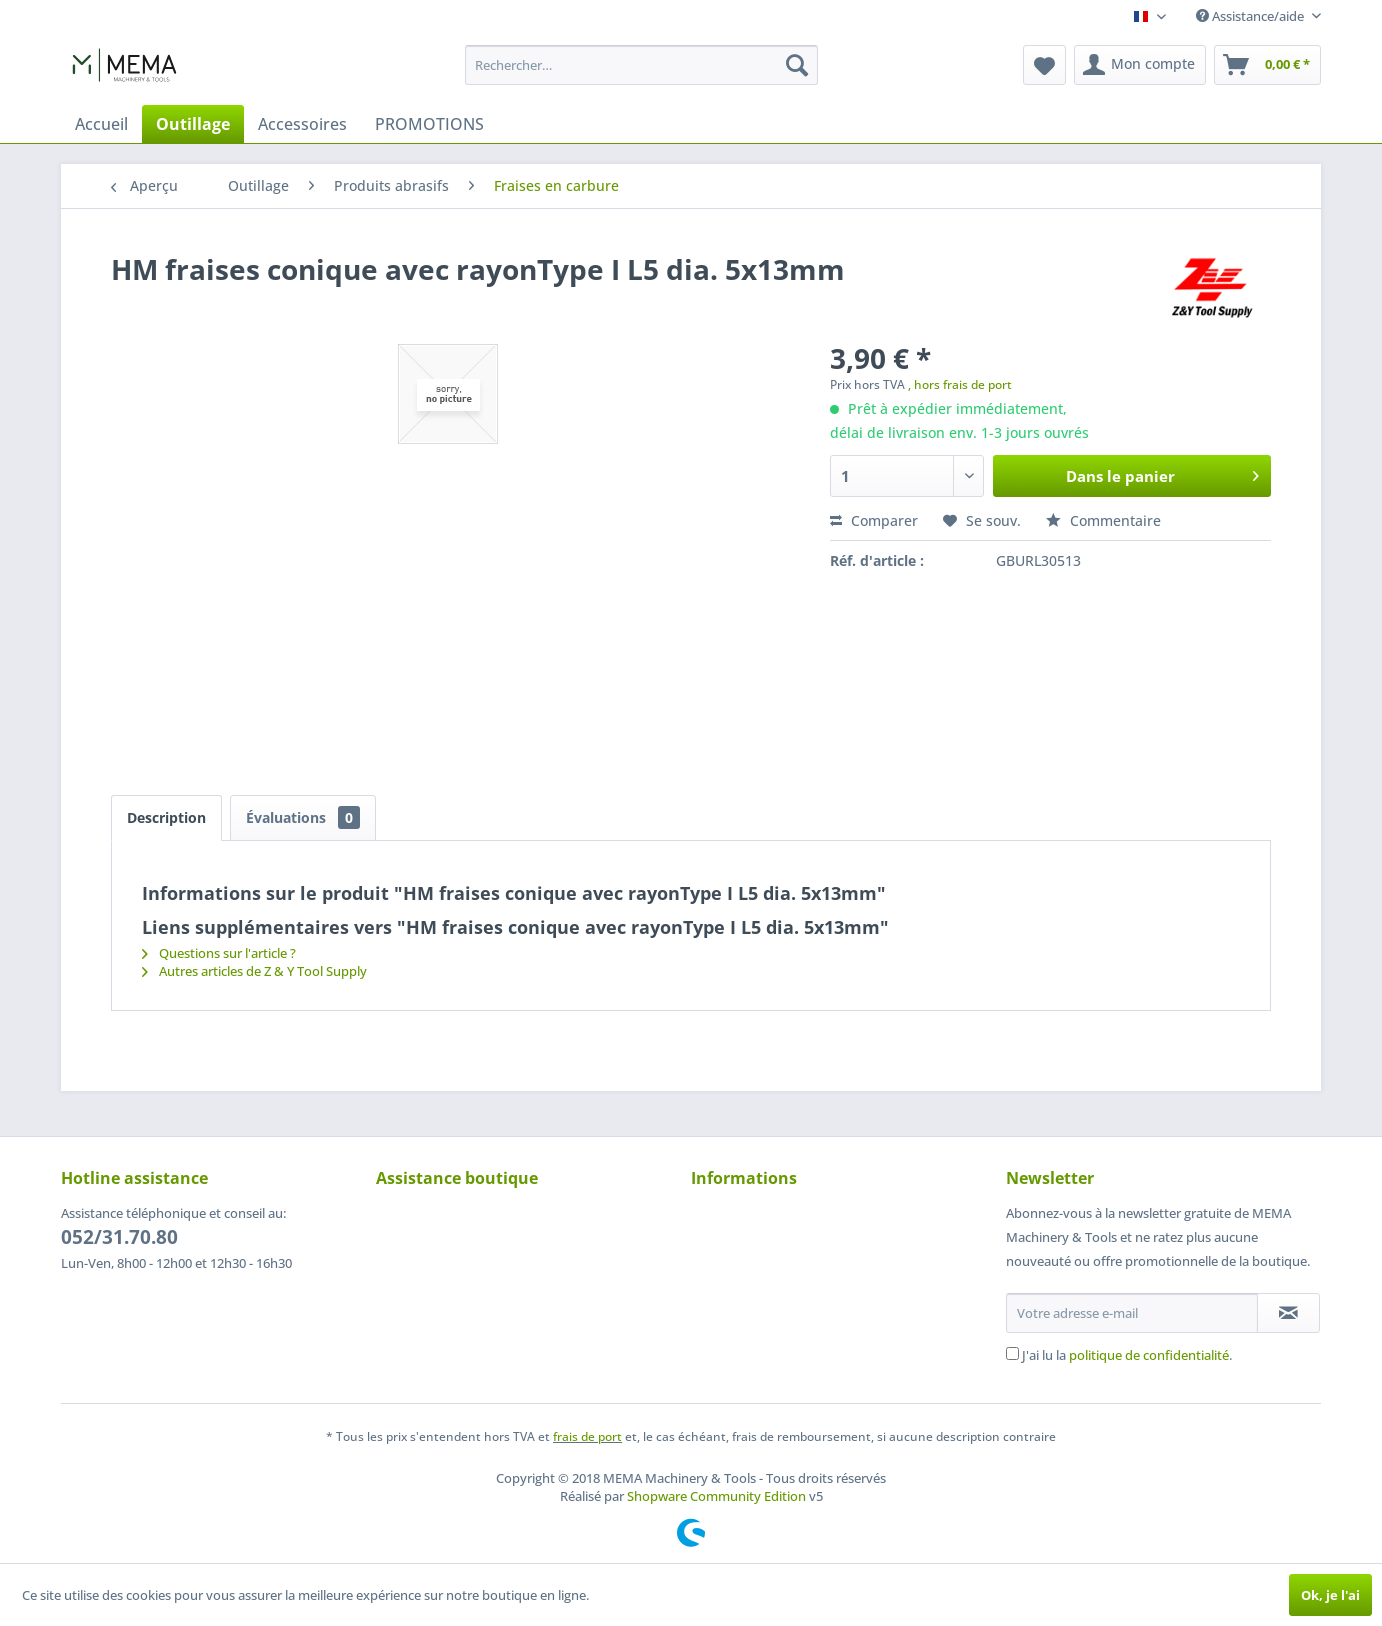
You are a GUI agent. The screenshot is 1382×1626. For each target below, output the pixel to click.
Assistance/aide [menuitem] (1251, 16)
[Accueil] (101, 124)
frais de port (587, 1436)
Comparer (874, 520)
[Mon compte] (1140, 65)
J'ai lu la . (1127, 1355)
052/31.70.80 (119, 1237)
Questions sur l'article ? (219, 953)
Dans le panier (1162, 473)
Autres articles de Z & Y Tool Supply (254, 971)
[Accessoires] (302, 124)
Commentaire (1103, 520)
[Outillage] (193, 124)
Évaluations (303, 817)
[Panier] (1267, 65)
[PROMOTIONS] (429, 124)
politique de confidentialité (1149, 1355)
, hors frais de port (960, 384)
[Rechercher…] (641, 65)
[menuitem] (641, 65)
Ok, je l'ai (1330, 1595)
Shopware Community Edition (716, 1496)
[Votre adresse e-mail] (1132, 1313)
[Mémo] (1044, 65)
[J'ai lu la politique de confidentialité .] (1012, 1353)
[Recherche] (797, 65)
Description (166, 817)
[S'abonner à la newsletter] (1288, 1313)
